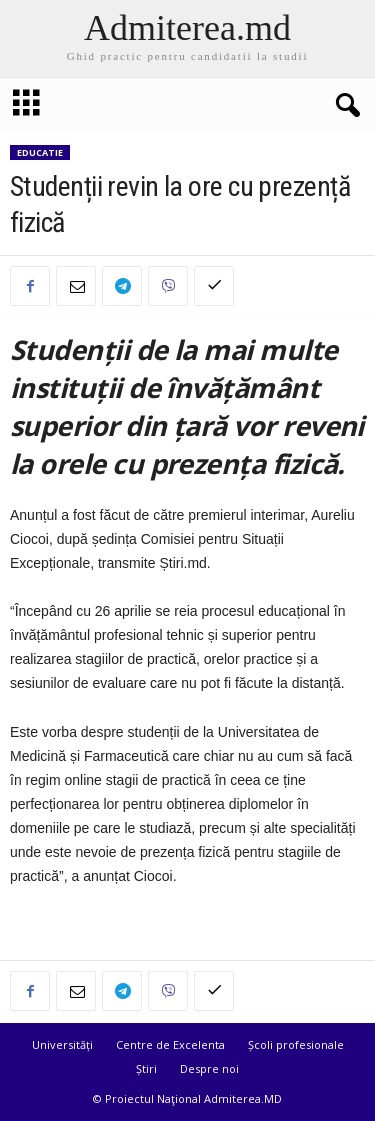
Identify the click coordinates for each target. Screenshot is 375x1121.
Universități (62, 1044)
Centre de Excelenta (170, 1044)
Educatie (40, 152)
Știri (146, 1068)
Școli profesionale (296, 1044)
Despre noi (209, 1068)
